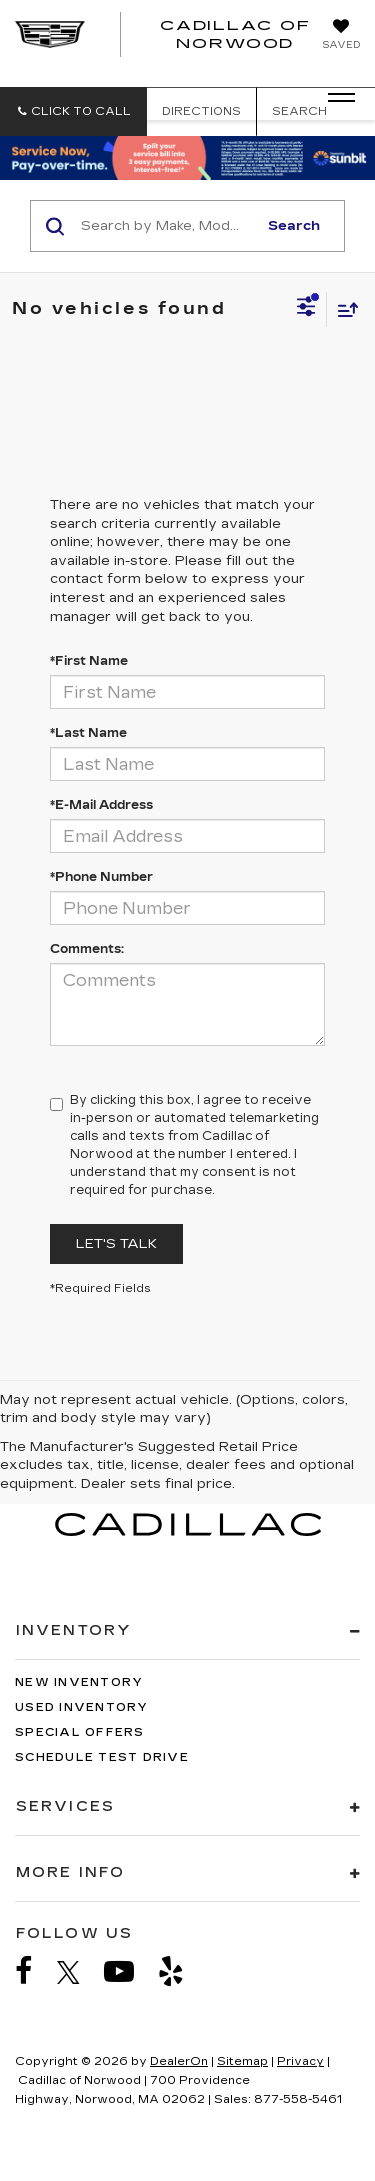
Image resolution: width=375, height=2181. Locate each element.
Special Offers (80, 1732)
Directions (201, 111)
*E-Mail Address (101, 805)
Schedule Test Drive (102, 1757)
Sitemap (242, 2061)
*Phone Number (101, 877)
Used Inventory (82, 1707)
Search (294, 226)
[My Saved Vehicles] (341, 36)
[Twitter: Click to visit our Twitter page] (78, 1972)
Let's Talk (116, 1244)
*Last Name (88, 733)
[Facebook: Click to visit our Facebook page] (34, 1971)
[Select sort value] (343, 309)
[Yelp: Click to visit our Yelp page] (181, 1971)
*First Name (89, 661)
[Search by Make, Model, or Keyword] (166, 226)
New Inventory (79, 1682)
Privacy (300, 2061)
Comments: (87, 949)
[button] (73, 111)
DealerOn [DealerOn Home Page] (179, 2061)
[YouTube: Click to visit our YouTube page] (129, 1971)
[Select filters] (306, 309)
